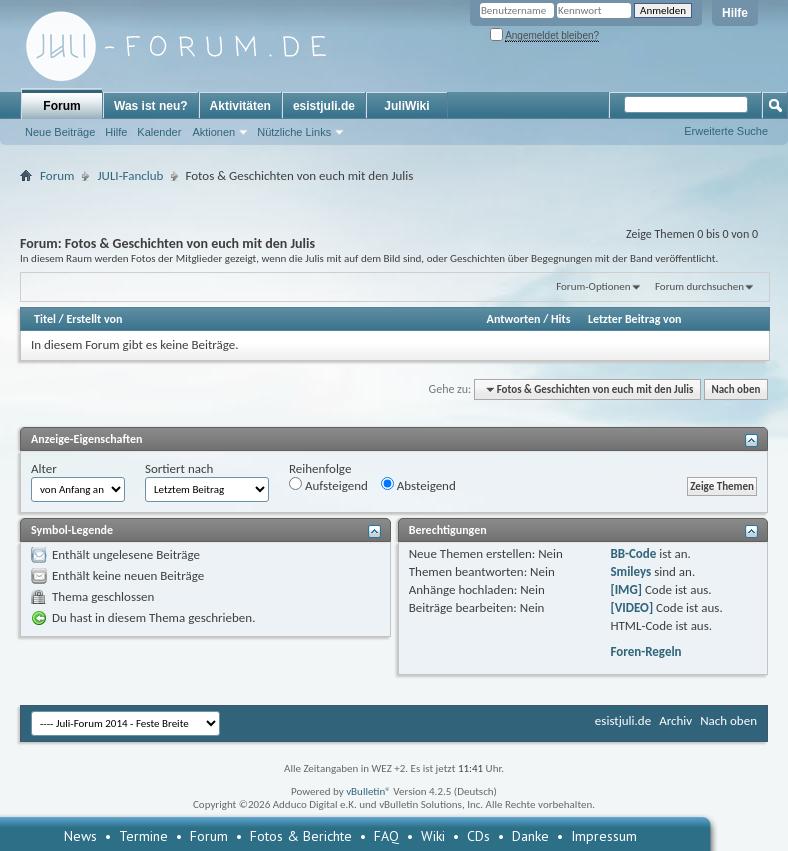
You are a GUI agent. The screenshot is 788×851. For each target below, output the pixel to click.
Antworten (514, 319)
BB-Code (633, 553)
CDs (478, 836)
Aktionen (213, 132)
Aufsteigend (328, 485)
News (80, 836)
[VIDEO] (631, 607)
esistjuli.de (324, 106)
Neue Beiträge (60, 132)
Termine (143, 836)
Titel (45, 319)
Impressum (604, 836)
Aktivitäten (240, 106)
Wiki (433, 836)
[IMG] (626, 589)
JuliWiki (406, 106)
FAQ (386, 836)
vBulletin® (368, 791)
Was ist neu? (151, 106)
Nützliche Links (294, 132)
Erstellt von (94, 319)
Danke (530, 836)
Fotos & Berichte (301, 836)
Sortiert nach (179, 468)
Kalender (159, 132)
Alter (44, 468)
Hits (560, 319)
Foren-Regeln (645, 651)
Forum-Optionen (593, 286)
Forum (61, 106)
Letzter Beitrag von (635, 319)
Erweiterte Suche (726, 131)
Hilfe (735, 13)
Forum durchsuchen (699, 286)
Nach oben (735, 389)
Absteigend (418, 485)
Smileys (630, 571)
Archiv (675, 720)
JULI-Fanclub (130, 175)
